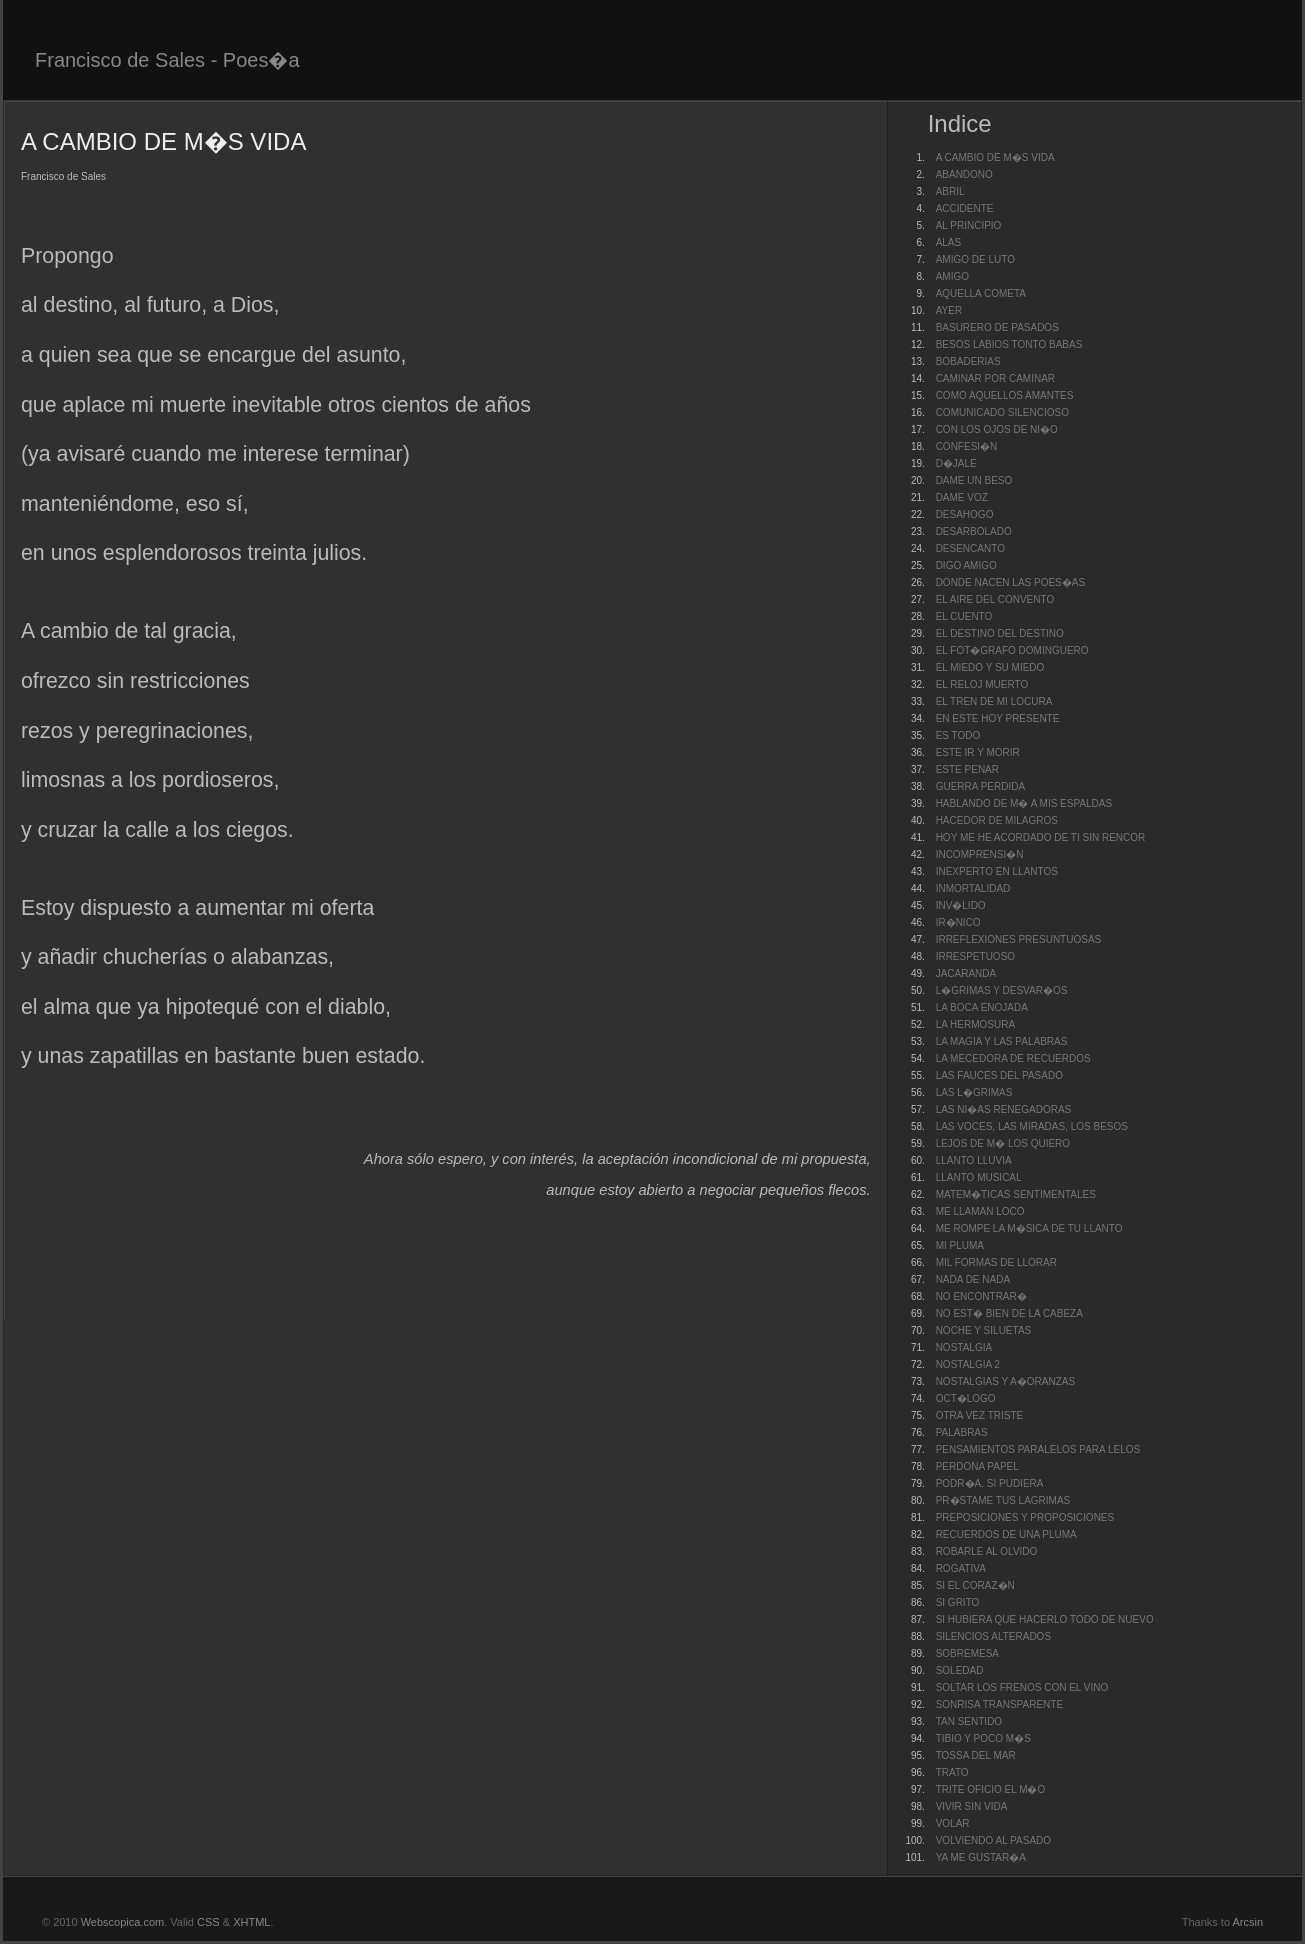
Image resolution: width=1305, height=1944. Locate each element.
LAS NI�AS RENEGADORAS (1004, 1109)
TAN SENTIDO (969, 1721)
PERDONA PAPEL (977, 1466)
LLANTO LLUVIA (974, 1160)
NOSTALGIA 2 (968, 1364)
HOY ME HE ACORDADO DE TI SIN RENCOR (1041, 837)
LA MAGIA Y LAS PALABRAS (1002, 1041)
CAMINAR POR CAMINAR (995, 378)
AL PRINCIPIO (969, 225)
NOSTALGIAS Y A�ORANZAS (1006, 1381)
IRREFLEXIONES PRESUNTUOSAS (1019, 939)
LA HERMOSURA (975, 1024)
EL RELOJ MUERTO (982, 684)
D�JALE (956, 463)
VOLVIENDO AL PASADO (993, 1840)
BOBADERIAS (968, 361)
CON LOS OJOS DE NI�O (997, 429)
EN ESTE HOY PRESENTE (998, 718)
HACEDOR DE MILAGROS (997, 820)
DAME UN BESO (974, 480)
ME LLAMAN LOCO (980, 1211)
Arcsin (1247, 1922)
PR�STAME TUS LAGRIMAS (1003, 1500)
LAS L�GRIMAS (974, 1092)
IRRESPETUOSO (975, 956)
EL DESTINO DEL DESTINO (1000, 633)
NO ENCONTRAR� (981, 1296)
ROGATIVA (961, 1568)
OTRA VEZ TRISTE (980, 1415)
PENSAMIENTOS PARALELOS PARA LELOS (1038, 1449)
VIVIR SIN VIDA (972, 1806)
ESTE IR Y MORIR (978, 752)
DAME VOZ (962, 497)
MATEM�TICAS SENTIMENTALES (1016, 1194)
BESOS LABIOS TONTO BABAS (1009, 344)
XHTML (251, 1922)
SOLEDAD (960, 1670)
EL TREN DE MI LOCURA (994, 701)
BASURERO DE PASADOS (997, 327)
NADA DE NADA (973, 1279)
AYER (949, 310)
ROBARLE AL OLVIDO (987, 1551)
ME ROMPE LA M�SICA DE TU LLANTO (1029, 1228)
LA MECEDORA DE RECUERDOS (1013, 1058)
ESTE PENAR (967, 769)
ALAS (949, 242)
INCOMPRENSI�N (980, 854)
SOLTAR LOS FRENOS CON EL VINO (1022, 1687)
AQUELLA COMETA (981, 293)
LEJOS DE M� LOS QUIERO (1003, 1143)
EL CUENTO (964, 616)
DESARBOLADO (974, 531)
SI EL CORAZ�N (975, 1585)
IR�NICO (958, 922)
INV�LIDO (961, 905)
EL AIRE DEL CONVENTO (995, 599)
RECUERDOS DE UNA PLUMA (1006, 1534)
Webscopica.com (123, 1922)
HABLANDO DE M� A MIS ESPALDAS (1024, 803)
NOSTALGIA (964, 1347)
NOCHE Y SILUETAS (984, 1330)
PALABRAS (962, 1432)
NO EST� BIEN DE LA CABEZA (1009, 1313)
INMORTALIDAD (973, 888)
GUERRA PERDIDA (980, 786)
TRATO (952, 1772)
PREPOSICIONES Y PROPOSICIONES (1025, 1517)
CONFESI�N (967, 446)
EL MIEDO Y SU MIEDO (990, 667)
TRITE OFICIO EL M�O (991, 1789)
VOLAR (953, 1823)
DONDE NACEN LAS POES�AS (1010, 582)
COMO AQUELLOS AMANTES (1005, 395)
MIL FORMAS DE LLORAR (996, 1262)
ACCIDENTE (965, 208)
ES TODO (958, 735)
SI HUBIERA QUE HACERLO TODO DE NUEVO (1045, 1619)
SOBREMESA (967, 1653)
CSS (208, 1922)
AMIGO (952, 276)
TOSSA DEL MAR (976, 1755)
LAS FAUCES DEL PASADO (999, 1075)
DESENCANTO (970, 548)
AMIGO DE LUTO (975, 259)
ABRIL (950, 191)
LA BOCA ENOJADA (982, 1007)
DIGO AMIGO (966, 565)
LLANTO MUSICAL (979, 1177)
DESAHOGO (965, 514)
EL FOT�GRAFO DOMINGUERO (1012, 650)
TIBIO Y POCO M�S (983, 1738)
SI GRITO (958, 1602)
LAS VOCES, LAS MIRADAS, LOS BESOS (1032, 1126)
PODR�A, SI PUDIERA (990, 1483)
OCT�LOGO (966, 1398)
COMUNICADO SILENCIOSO (1002, 412)
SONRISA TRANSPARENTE (999, 1704)
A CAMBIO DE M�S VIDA (995, 157)
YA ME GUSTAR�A (981, 1857)
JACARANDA (966, 973)
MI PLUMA (960, 1245)
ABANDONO (964, 174)
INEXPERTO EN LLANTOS (997, 871)
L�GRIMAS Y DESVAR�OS (1002, 990)
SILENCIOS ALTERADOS (993, 1636)
